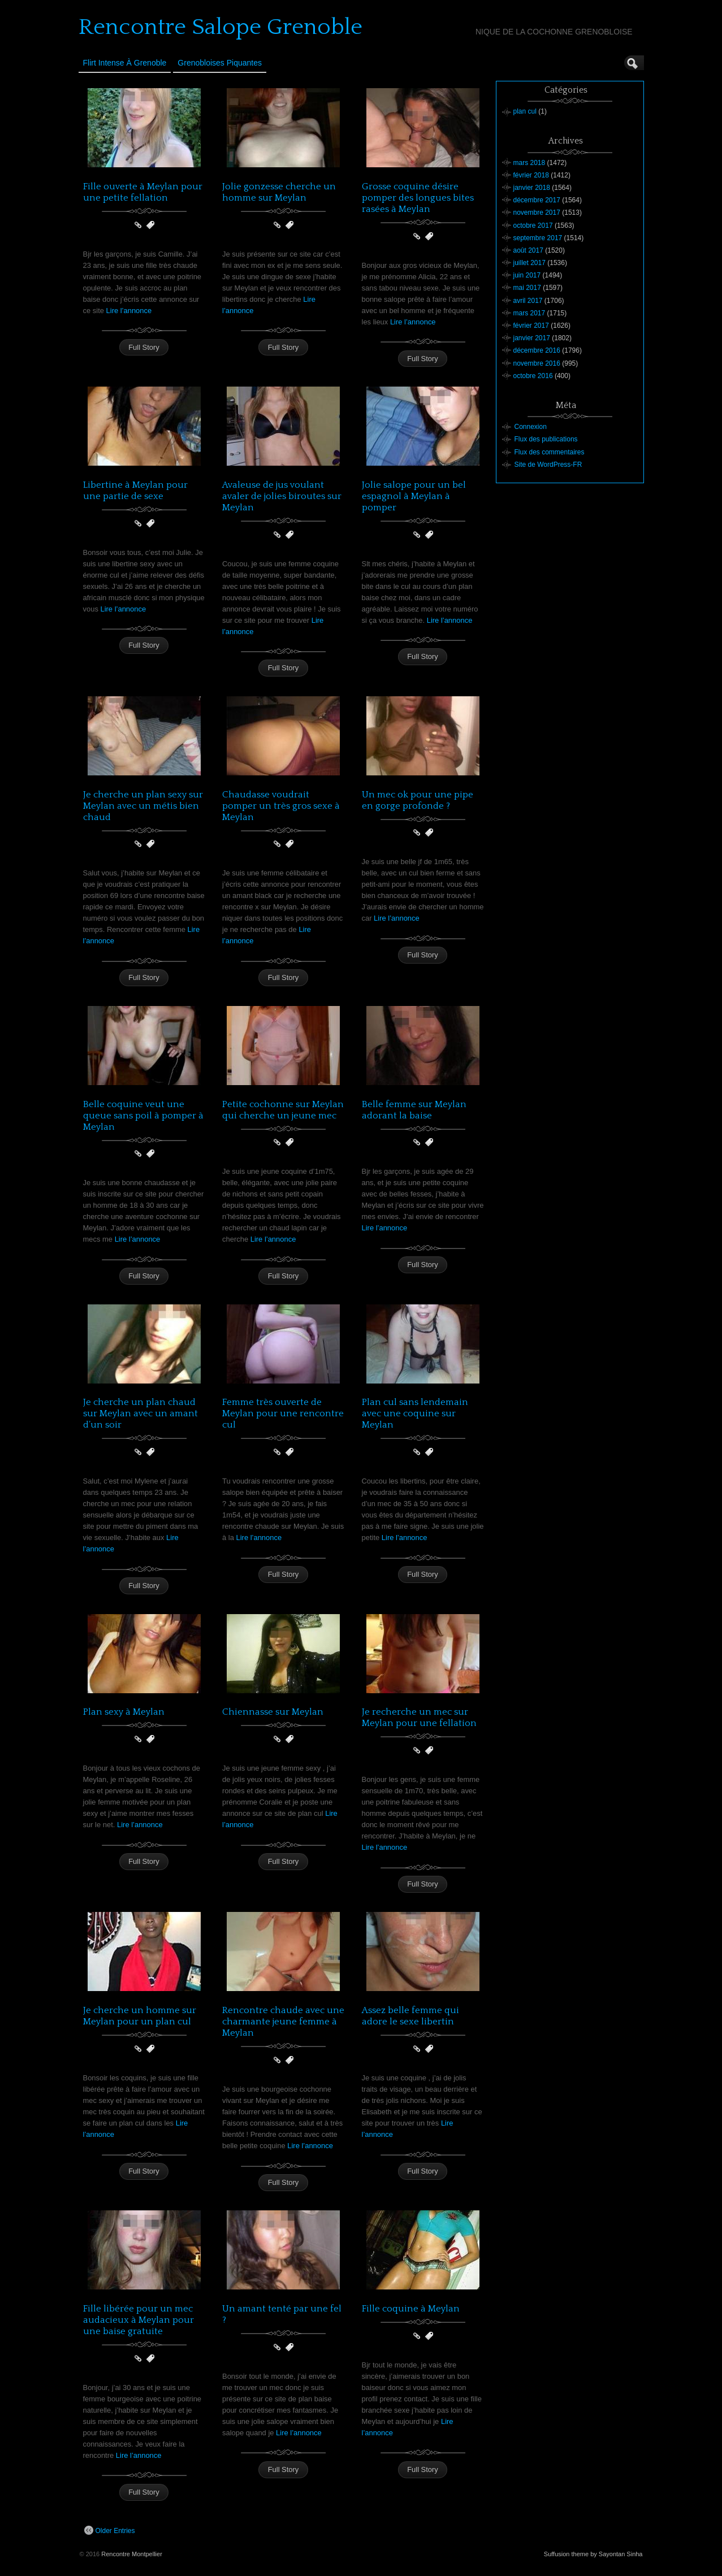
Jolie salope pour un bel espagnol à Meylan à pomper (414, 496)
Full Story (143, 347)
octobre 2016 (533, 376)
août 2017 (528, 250)
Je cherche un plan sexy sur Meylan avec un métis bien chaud (143, 806)
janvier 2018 (531, 188)
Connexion (531, 427)
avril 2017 (528, 301)
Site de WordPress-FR (548, 465)
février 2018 (531, 175)
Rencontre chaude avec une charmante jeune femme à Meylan (283, 2021)
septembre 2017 (538, 238)
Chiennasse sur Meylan (272, 1712)
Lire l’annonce (129, 310)
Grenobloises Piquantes (220, 62)
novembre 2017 (536, 212)
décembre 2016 (536, 350)
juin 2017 (527, 275)
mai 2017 (527, 288)
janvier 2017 (531, 338)
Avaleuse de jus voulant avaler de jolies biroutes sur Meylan (281, 496)
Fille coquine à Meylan (411, 2309)
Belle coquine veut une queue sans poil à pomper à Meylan (143, 1115)
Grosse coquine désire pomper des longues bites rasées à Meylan (418, 197)
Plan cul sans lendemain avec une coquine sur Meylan (415, 1413)
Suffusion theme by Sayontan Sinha (593, 2554)
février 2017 (531, 325)
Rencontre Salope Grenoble (220, 27)
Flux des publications (546, 439)
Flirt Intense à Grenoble (125, 62)
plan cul (525, 111)
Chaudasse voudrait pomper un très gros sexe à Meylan (281, 806)
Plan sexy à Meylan (124, 1712)
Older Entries (109, 2530)
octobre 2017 (533, 225)
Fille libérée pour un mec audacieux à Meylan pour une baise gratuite (138, 2320)
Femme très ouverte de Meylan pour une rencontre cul (283, 1413)
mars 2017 (529, 313)
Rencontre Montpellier (131, 2554)
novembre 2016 (536, 363)
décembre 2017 (536, 200)
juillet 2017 (529, 263)
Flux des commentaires (550, 452)
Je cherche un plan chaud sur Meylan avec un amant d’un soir (140, 1413)
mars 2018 (529, 163)
